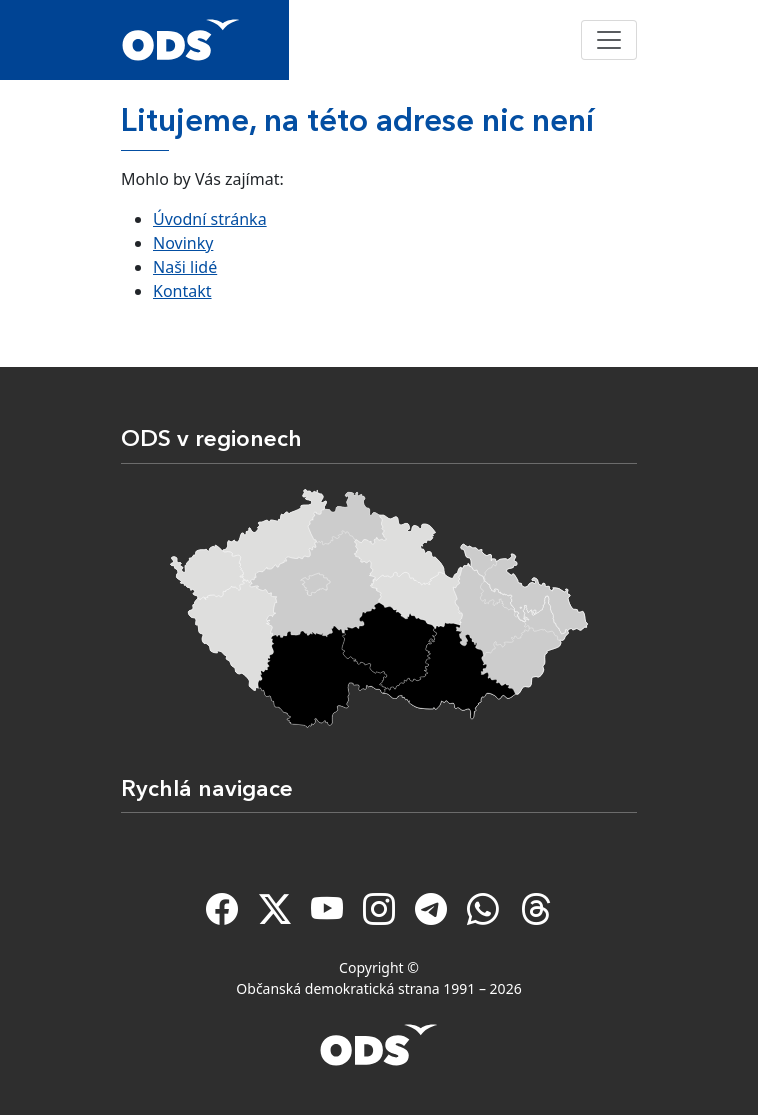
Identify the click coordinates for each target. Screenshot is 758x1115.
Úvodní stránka (210, 219)
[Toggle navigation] (609, 40)
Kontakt (182, 291)
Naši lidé (185, 267)
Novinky (183, 243)
